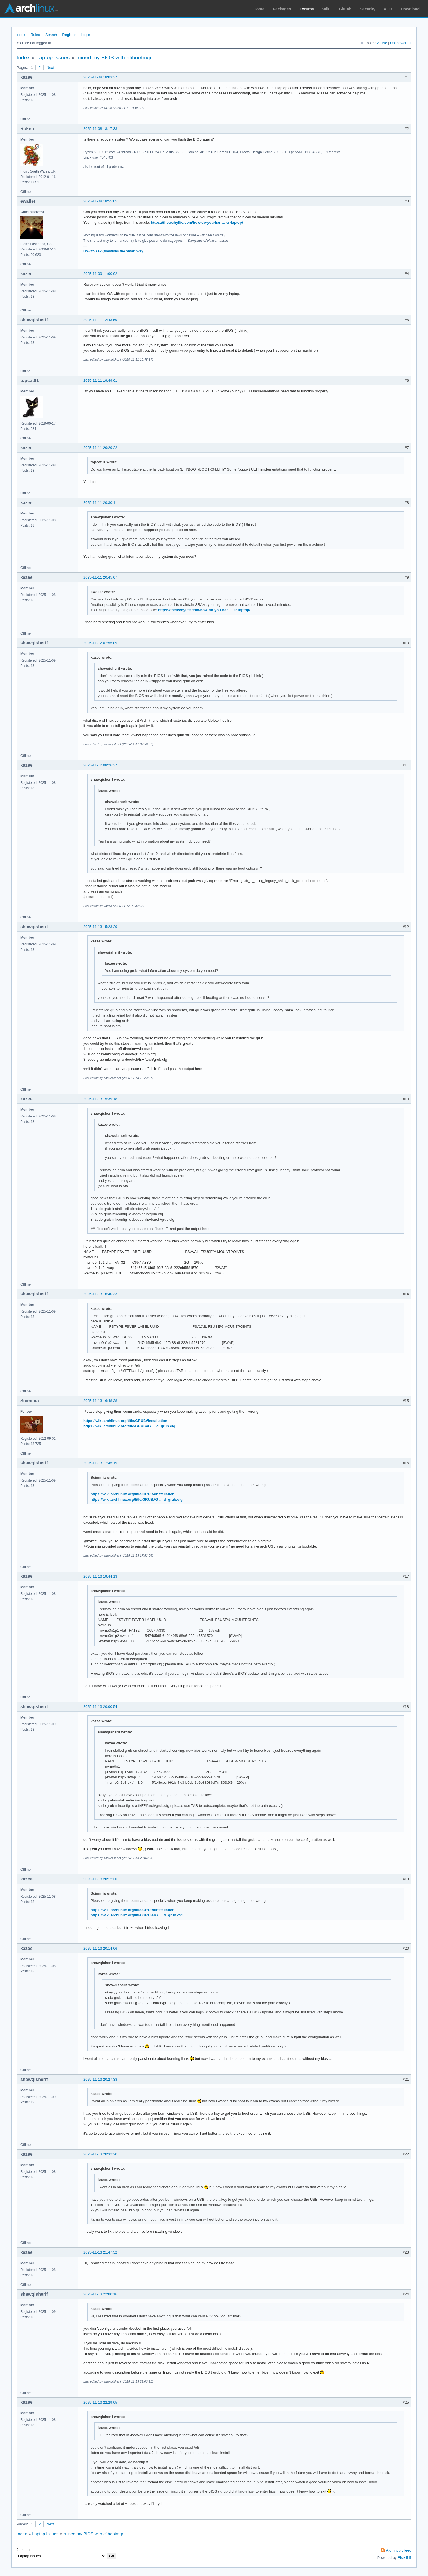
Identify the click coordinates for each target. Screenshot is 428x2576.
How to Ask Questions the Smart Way (113, 251)
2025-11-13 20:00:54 (100, 1706)
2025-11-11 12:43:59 (100, 320)
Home (259, 9)
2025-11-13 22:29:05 (100, 2402)
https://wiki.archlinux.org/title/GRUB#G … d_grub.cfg (129, 1426)
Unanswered (400, 43)
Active (382, 43)
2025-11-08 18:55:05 (100, 201)
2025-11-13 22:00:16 (100, 2294)
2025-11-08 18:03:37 (100, 77)
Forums (306, 9)
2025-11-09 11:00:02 (100, 274)
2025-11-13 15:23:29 (100, 927)
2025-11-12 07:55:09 (100, 643)
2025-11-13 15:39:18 (100, 1099)
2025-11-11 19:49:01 (100, 380)
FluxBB (404, 2557)
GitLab (345, 9)
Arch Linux (31, 8)
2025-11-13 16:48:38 (100, 1401)
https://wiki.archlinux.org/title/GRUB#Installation (125, 1421)
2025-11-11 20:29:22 (100, 448)
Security (367, 9)
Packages (282, 9)
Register (69, 35)
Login (85, 35)
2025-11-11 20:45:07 (100, 577)
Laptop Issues (53, 57)
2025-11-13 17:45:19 (100, 1463)
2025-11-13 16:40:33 (100, 1294)
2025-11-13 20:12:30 (100, 1879)
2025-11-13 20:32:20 (100, 2154)
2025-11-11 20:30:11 (100, 502)
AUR (388, 9)
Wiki (326, 9)
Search (51, 35)
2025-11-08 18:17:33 (100, 129)
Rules (35, 35)
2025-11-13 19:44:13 (100, 1576)
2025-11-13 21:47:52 (100, 2252)
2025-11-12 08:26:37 (100, 765)
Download (410, 9)
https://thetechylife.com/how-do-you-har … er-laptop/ (197, 222)
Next (50, 68)
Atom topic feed (398, 2550)
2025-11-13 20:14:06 (100, 1948)
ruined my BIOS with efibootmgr (114, 57)
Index (20, 35)
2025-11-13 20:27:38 (100, 2079)
